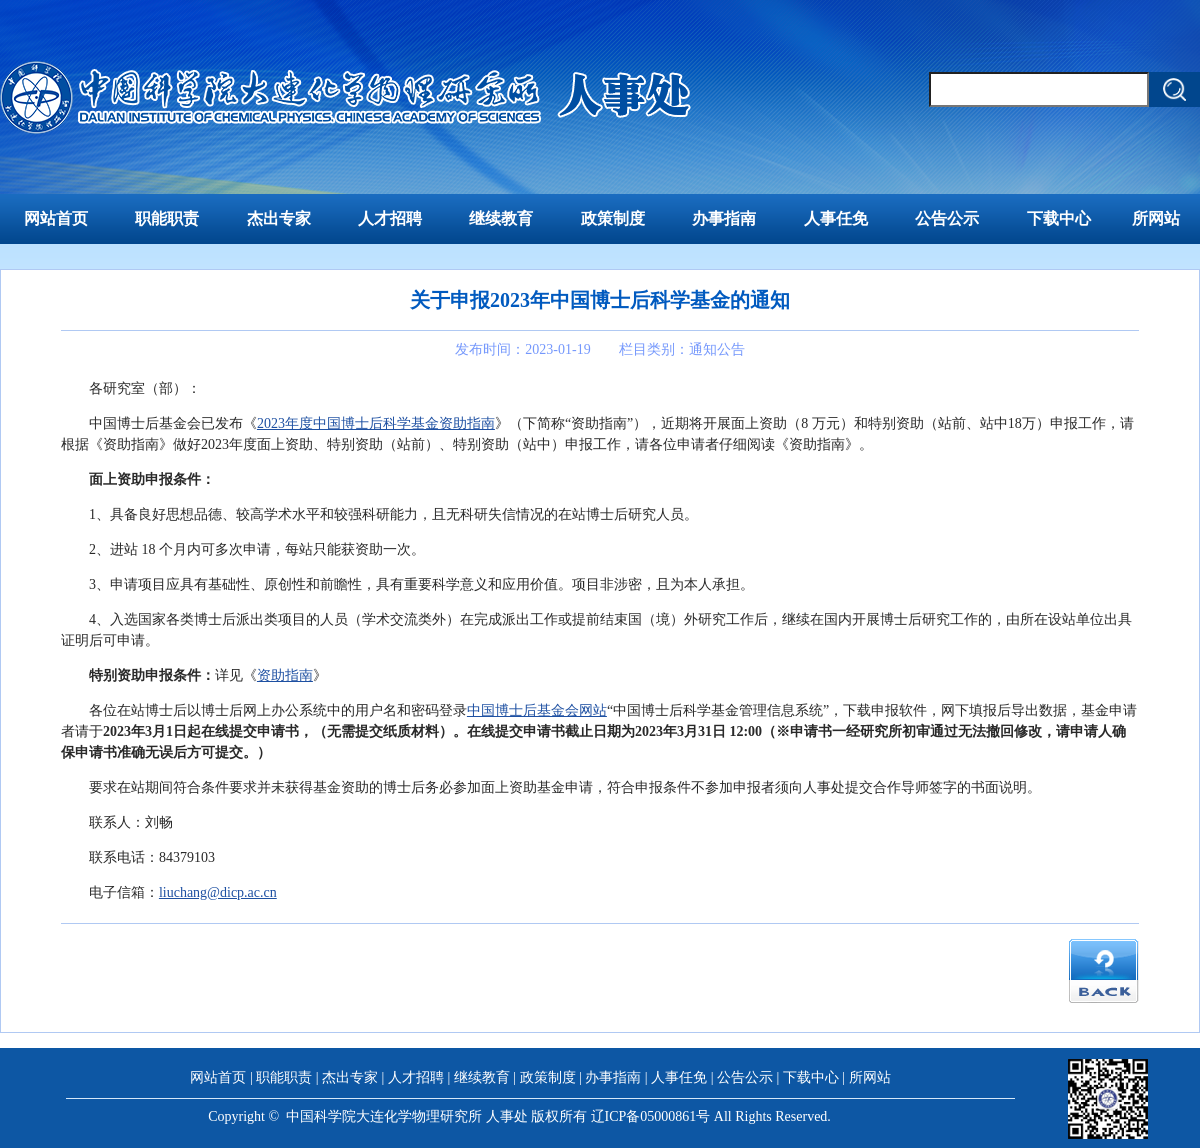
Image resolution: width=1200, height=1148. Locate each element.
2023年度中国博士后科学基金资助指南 (376, 423)
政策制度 (613, 218)
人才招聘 (390, 218)
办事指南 (724, 218)
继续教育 (501, 218)
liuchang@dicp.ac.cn (218, 892)
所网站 (1156, 218)
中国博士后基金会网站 (537, 710)
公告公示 (947, 218)
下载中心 (1059, 218)
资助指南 (285, 675)
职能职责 (167, 218)
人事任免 (836, 218)
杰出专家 (279, 218)
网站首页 (56, 218)
